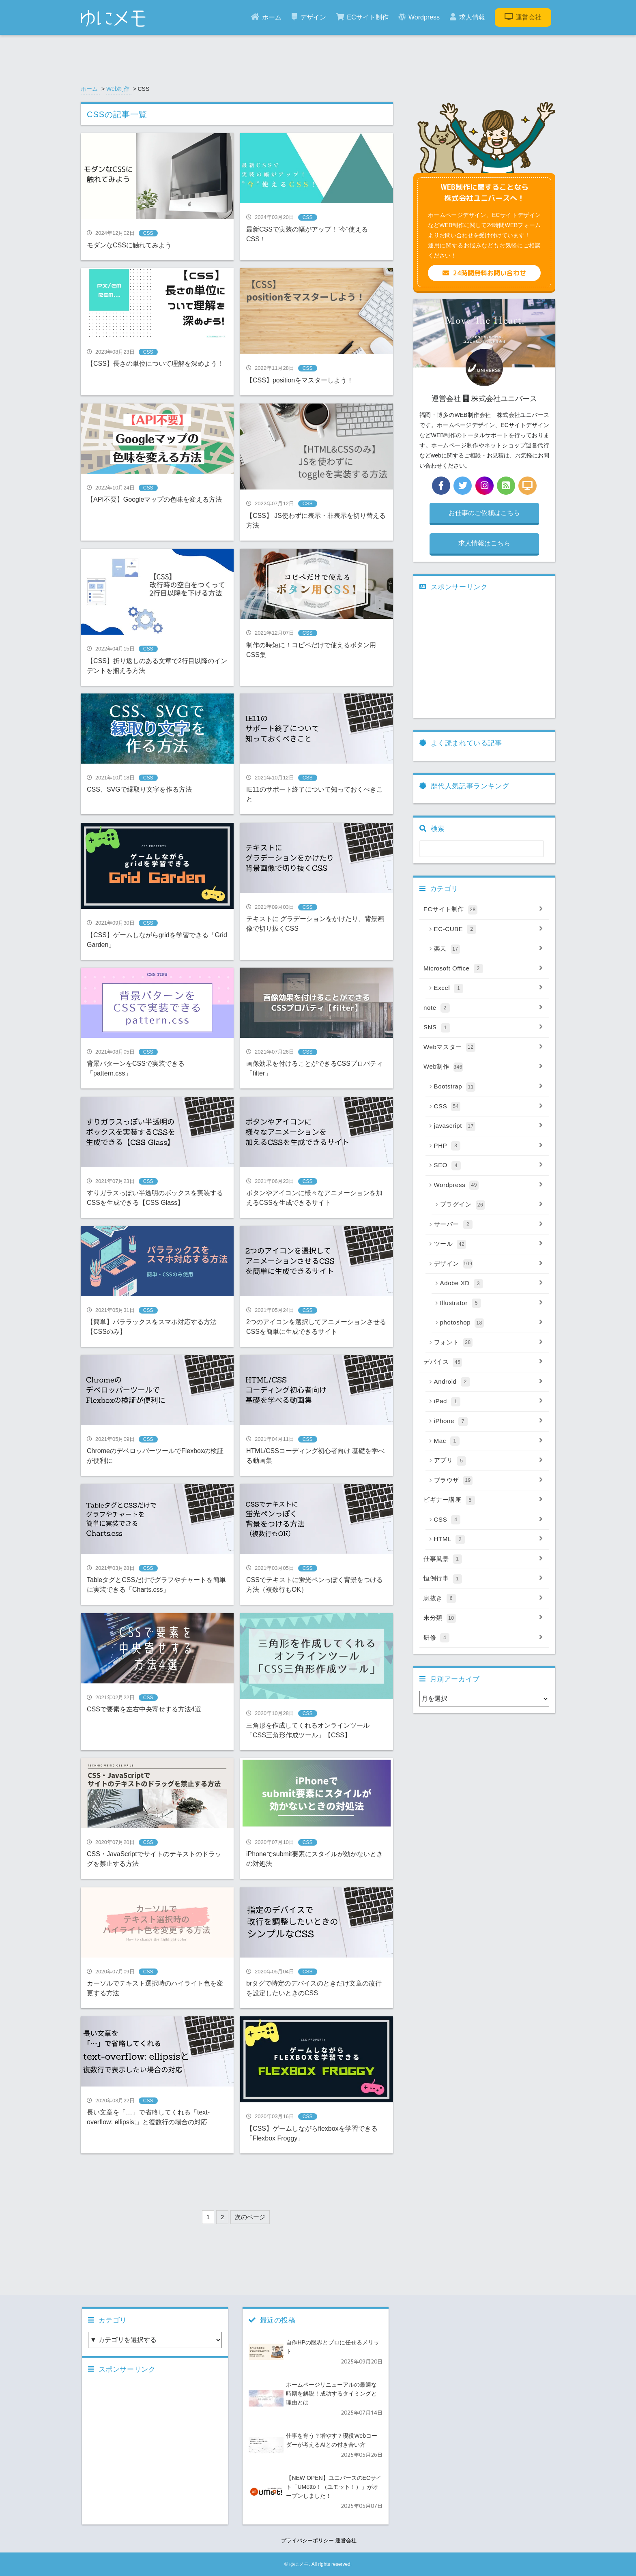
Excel (488, 988)
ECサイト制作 (362, 17)
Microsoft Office (483, 969)
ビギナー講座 (483, 1500)
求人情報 (467, 17)
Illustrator (491, 1303)
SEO (488, 1165)
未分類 (483, 1618)
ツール (488, 1244)
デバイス (483, 1362)
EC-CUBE (488, 929)
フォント (488, 1343)
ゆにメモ (299, 2564)
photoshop (491, 1323)
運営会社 (523, 17)
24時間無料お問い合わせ (484, 272)
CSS (488, 1107)
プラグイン (491, 1205)
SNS (483, 1028)
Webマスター (483, 1047)
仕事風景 (483, 1559)
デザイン (309, 17)
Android (488, 1382)
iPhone (488, 1421)
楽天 (488, 949)
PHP (488, 1146)
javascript (488, 1126)
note (483, 1008)
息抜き (483, 1599)
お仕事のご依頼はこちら (484, 512)
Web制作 (117, 89)
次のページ (250, 2216)
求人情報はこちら (484, 543)
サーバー (488, 1225)
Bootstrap (488, 1087)
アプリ (488, 1461)
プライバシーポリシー (307, 2540)
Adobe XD (491, 1283)
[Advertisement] (228, 2180)
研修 (483, 1638)
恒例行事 (483, 1579)
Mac (488, 1441)
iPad (488, 1401)
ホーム (266, 17)
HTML (488, 1539)
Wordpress (419, 17)
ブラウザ (488, 1480)
